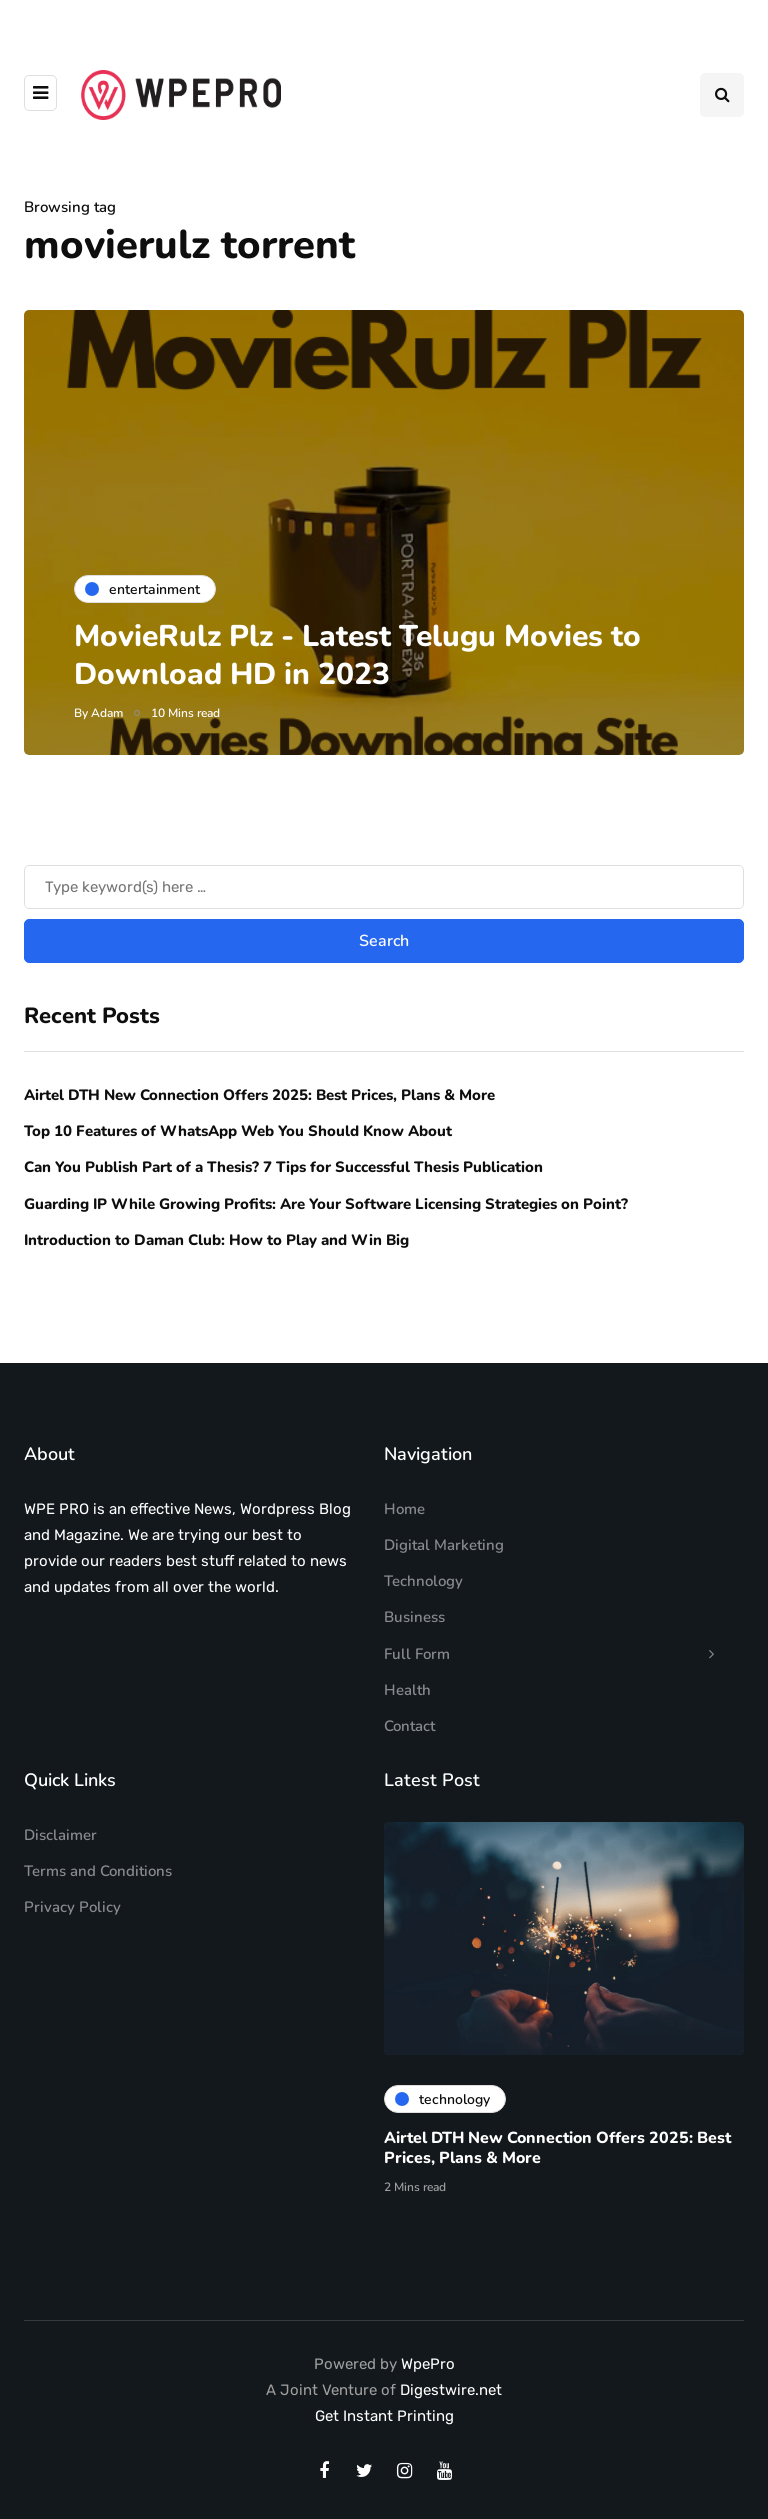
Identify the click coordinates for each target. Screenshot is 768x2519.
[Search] (384, 923)
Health (407, 1690)
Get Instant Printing (384, 2416)
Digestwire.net (451, 2390)
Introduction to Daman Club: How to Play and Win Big (216, 1275)
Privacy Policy (72, 1907)
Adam (107, 713)
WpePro (428, 2364)
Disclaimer (60, 1835)
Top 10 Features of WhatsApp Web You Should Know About (240, 1166)
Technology (423, 1581)
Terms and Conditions (98, 1871)
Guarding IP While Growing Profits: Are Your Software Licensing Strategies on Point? (326, 1239)
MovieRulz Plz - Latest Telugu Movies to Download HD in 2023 (357, 655)
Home (404, 1509)
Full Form (417, 1654)
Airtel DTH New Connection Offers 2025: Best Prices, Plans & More (259, 1130)
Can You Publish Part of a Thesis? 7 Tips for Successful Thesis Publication (283, 1203)
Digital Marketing (444, 1545)
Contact (409, 1726)
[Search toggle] (722, 95)
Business (414, 1617)
